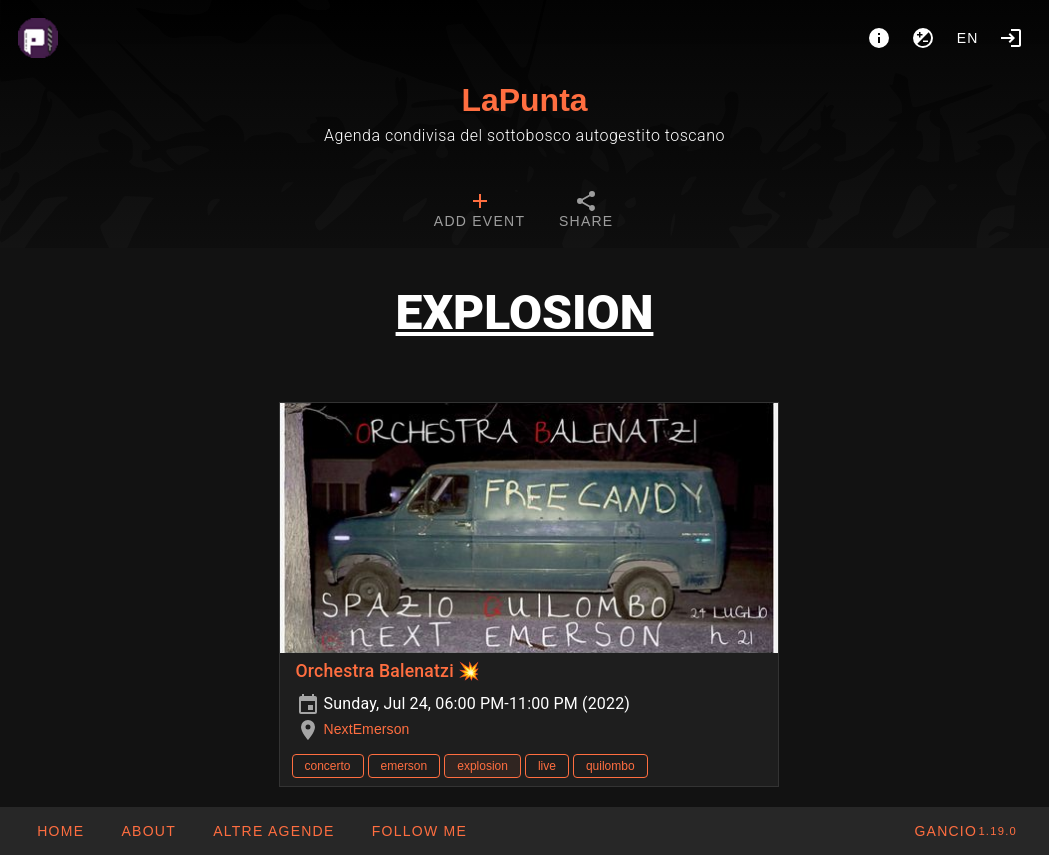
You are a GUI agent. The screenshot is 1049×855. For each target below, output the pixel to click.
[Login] (1011, 38)
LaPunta (524, 100)
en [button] (968, 38)
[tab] (479, 212)
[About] (879, 38)
